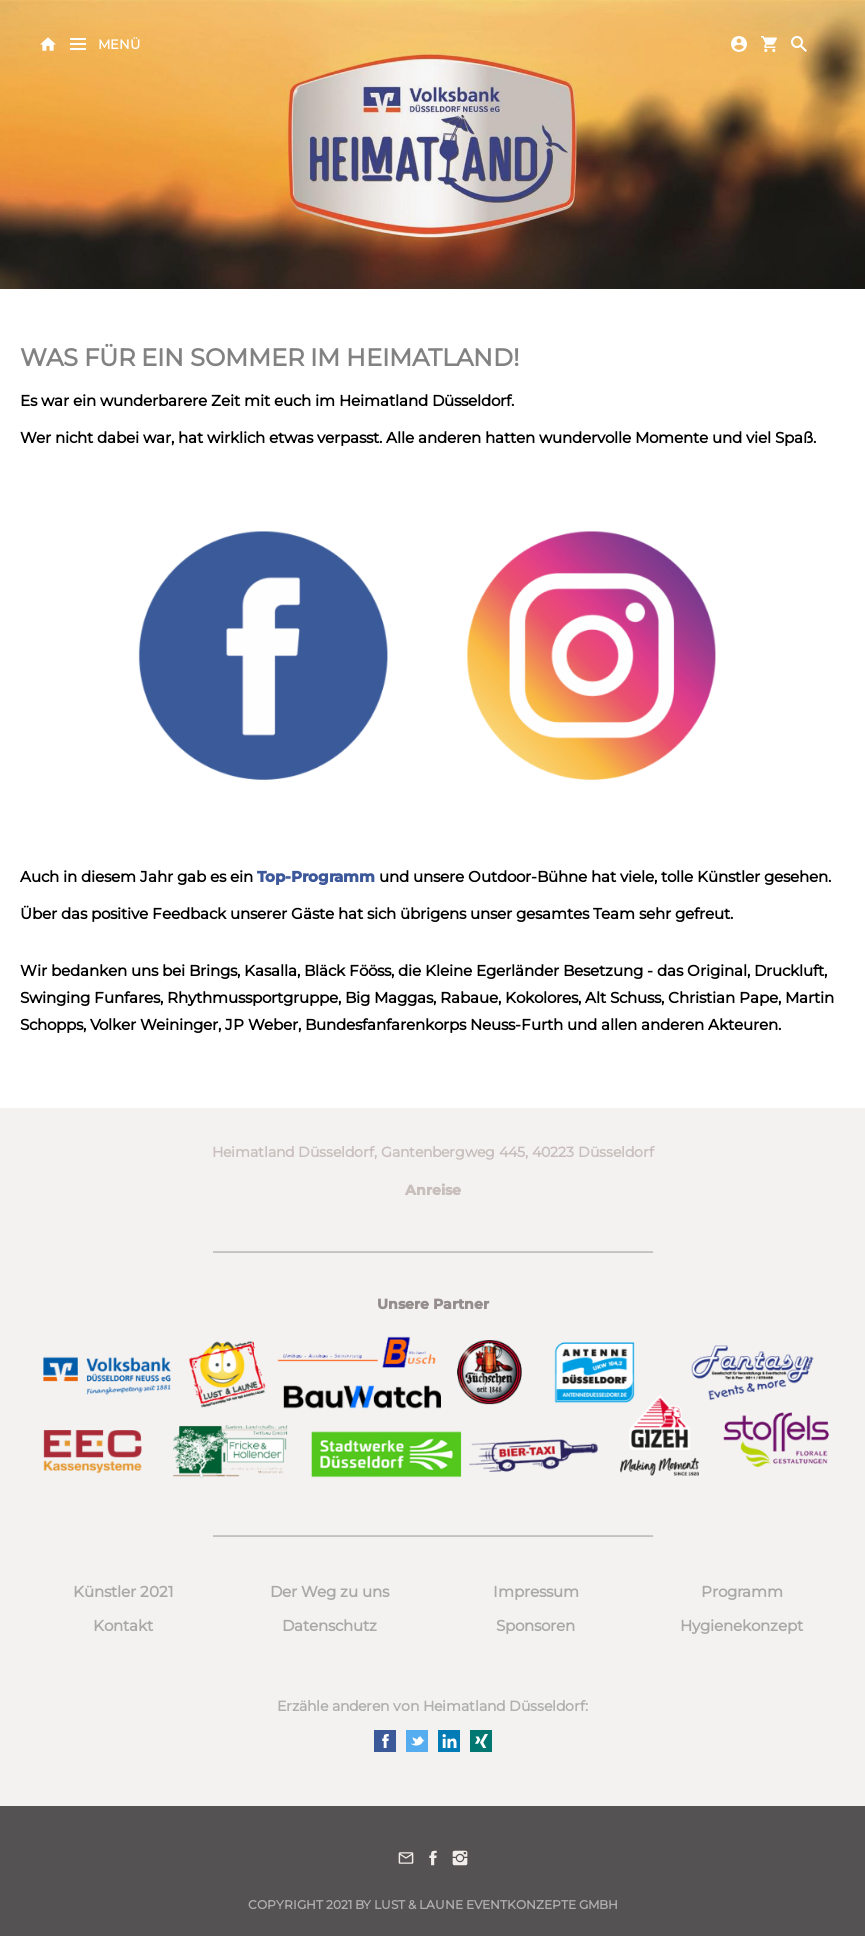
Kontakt (123, 1625)
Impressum (536, 1591)
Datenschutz (329, 1625)
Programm (742, 1591)
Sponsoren (535, 1625)
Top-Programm (318, 876)
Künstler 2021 (123, 1591)
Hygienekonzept (741, 1625)
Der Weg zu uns (329, 1591)
